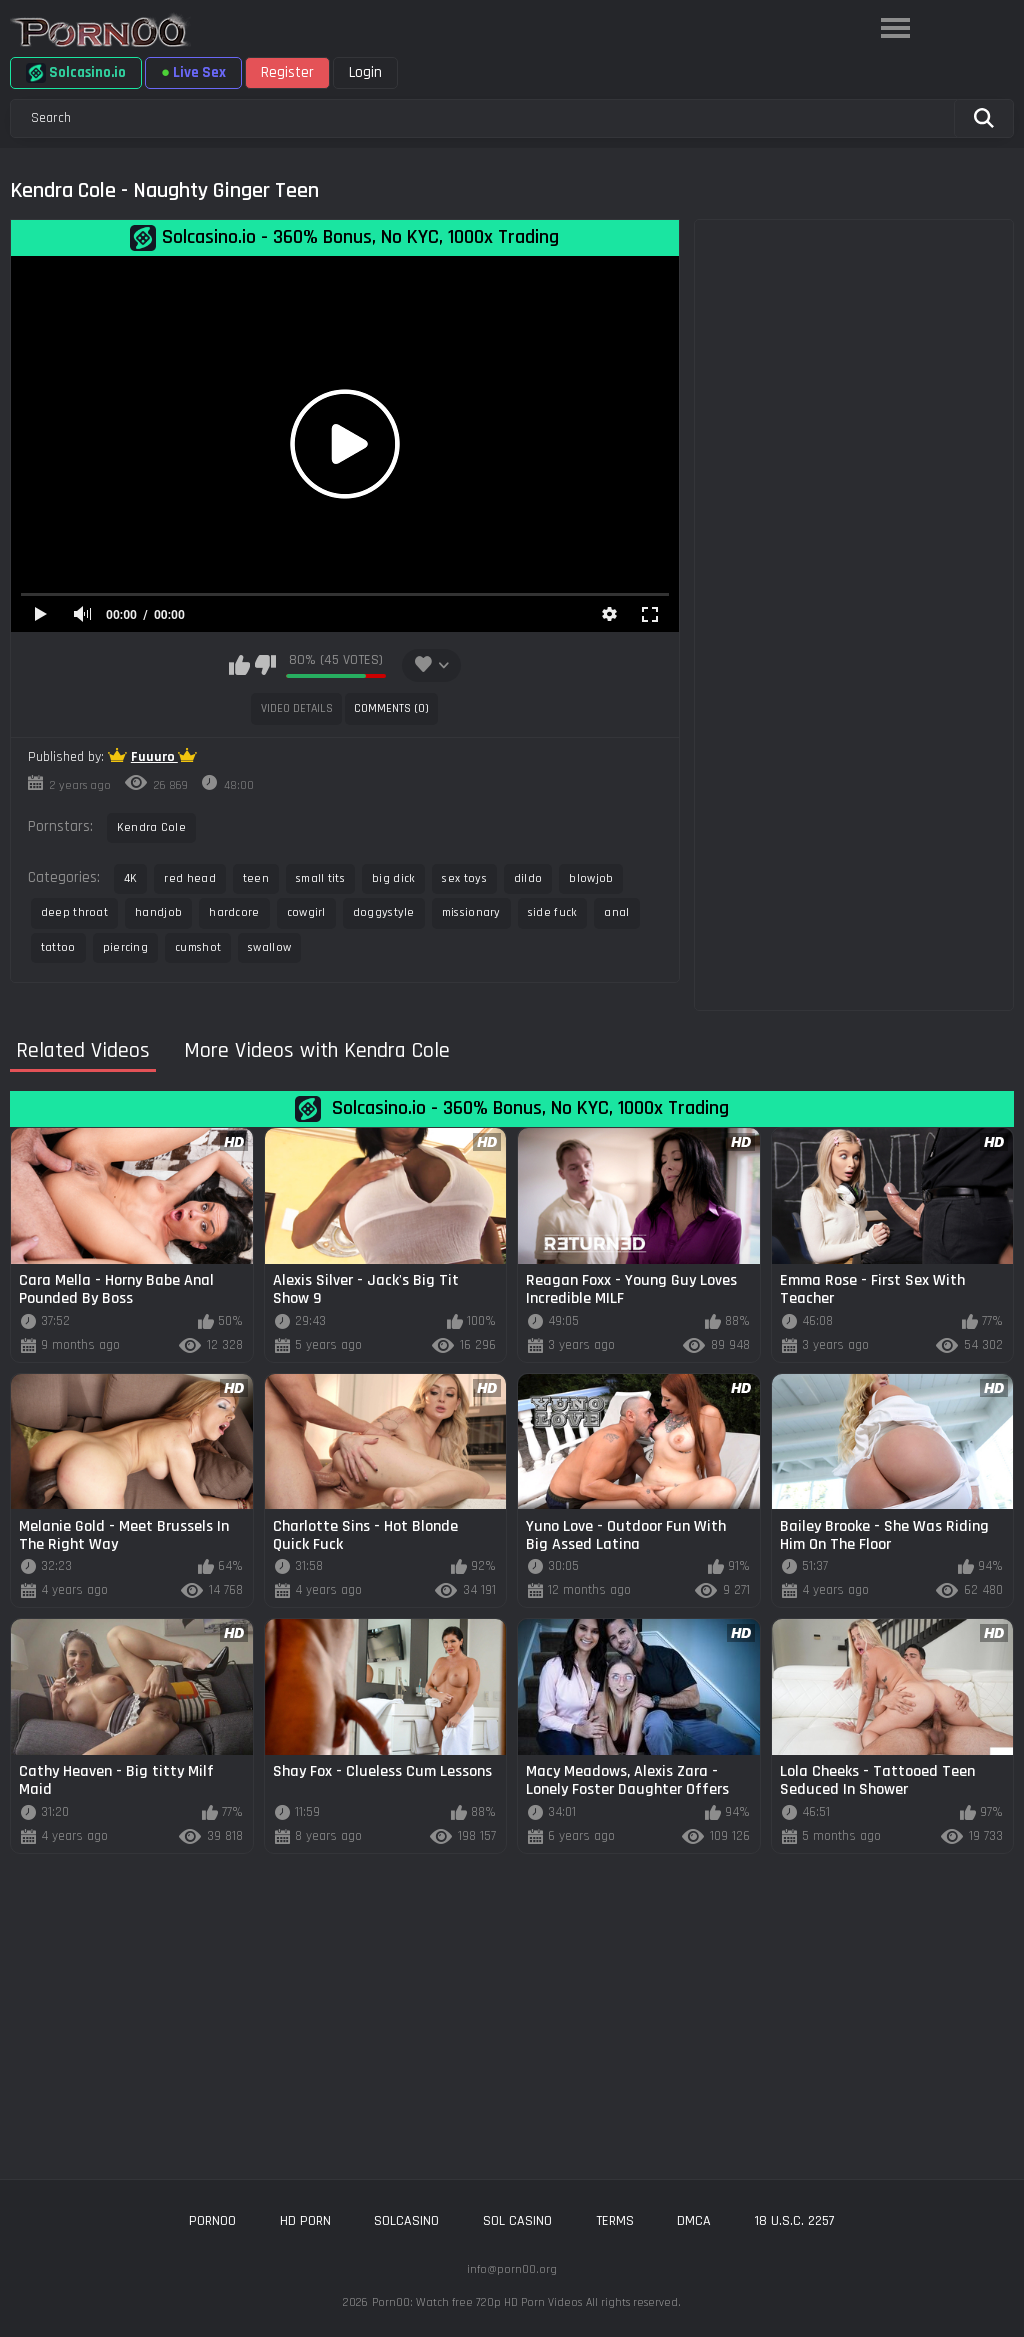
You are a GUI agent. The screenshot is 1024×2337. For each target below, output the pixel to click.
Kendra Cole (151, 827)
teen (256, 878)
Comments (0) (391, 708)
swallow (269, 947)
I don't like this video (265, 665)
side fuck (553, 912)
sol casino (517, 2221)
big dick (393, 878)
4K (131, 878)
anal (616, 912)
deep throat (74, 912)
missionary (471, 912)
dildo (528, 878)
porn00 (212, 2221)
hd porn (305, 2221)
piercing (125, 947)
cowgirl (306, 912)
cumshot (198, 947)
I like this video (239, 665)
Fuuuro (154, 757)
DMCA (694, 2221)
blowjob (591, 878)
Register (287, 72)
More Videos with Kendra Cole (317, 1051)
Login (365, 72)
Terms (615, 2221)
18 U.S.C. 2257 (795, 2221)
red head (189, 878)
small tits (320, 878)
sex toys (464, 878)
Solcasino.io (76, 73)
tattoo (58, 947)
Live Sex (193, 72)
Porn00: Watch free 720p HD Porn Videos (477, 2302)
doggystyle (384, 912)
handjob (158, 912)
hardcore (234, 912)
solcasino (406, 2221)
